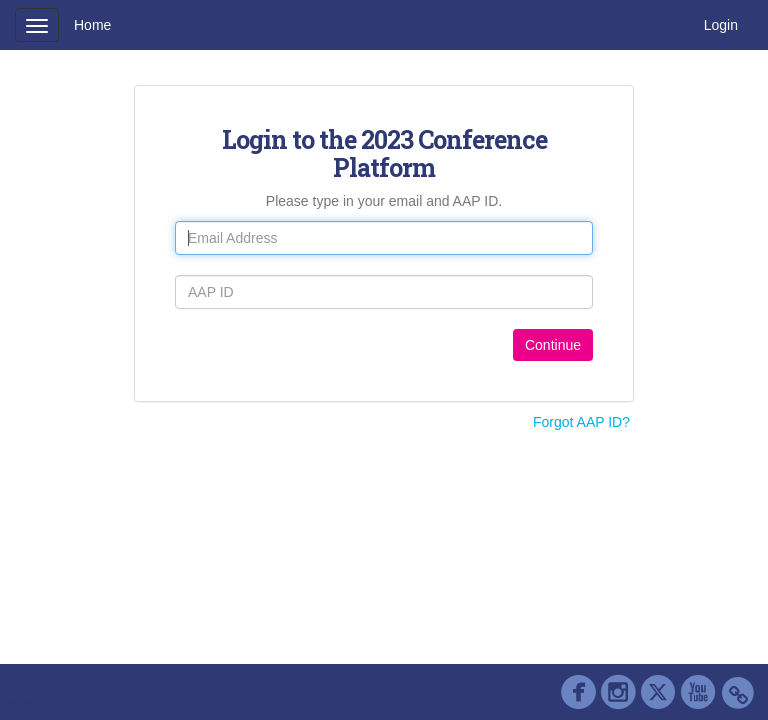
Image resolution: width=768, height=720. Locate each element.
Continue (553, 345)
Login (721, 25)
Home (92, 25)
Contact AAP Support (244, 684)
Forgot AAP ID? (581, 422)
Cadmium (121, 684)
